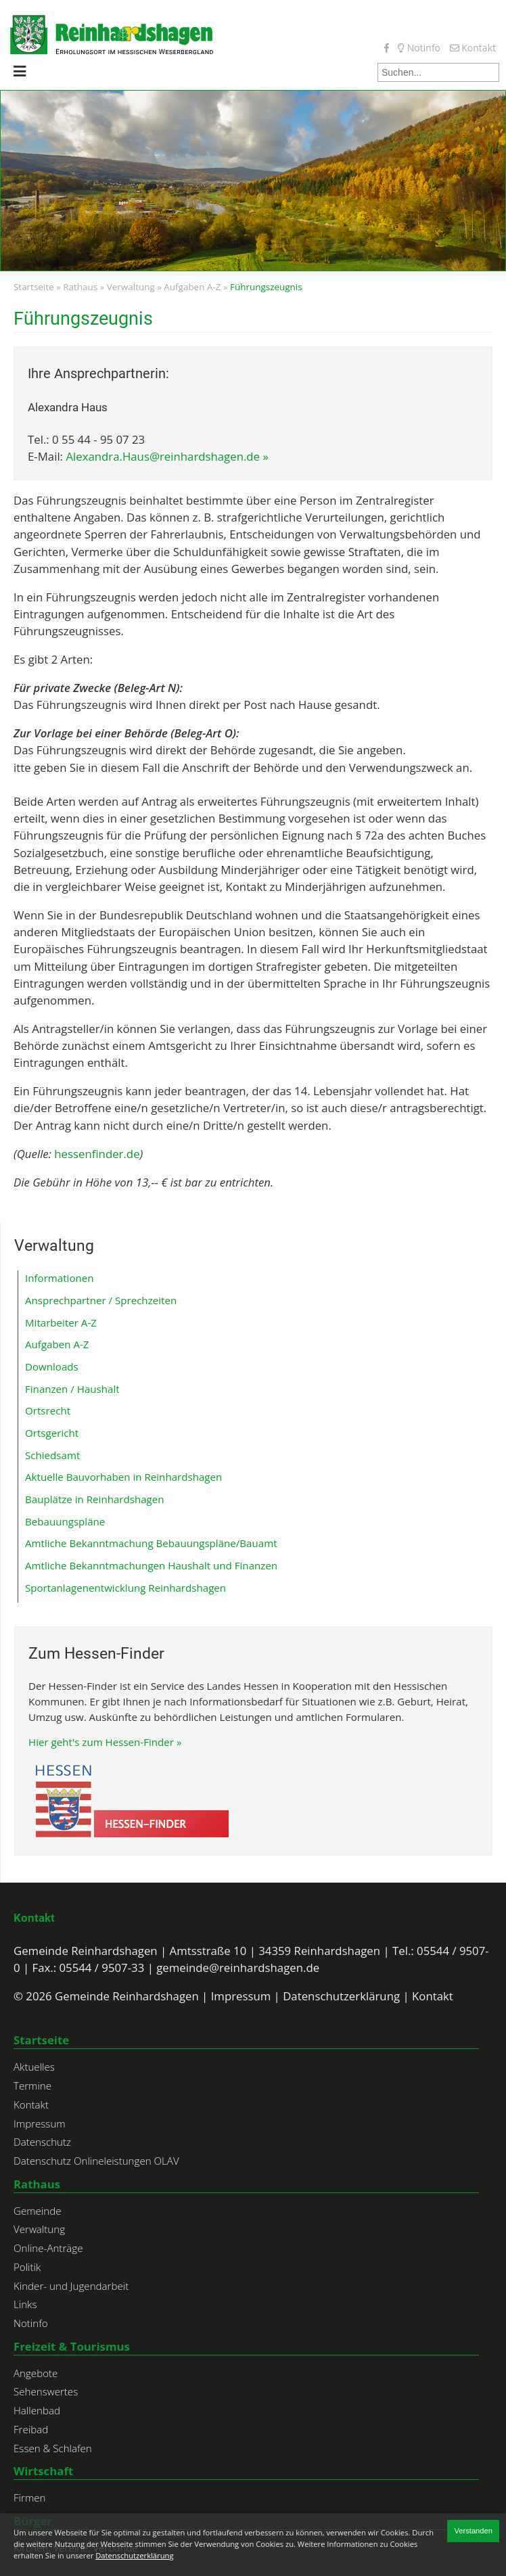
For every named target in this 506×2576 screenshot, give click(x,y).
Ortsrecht (47, 1410)
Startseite (34, 287)
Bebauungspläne (65, 1521)
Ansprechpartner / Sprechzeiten (101, 1300)
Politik (27, 2267)
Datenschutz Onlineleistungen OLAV (96, 2160)
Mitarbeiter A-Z (61, 1322)
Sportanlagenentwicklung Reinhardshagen (125, 1587)
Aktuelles (34, 2066)
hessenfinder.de (96, 1154)
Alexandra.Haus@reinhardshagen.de (163, 456)
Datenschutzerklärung (341, 1996)
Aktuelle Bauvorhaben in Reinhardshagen (123, 1477)
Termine (32, 2085)
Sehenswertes (46, 2391)
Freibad (31, 2429)
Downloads (51, 1366)
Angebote (36, 2373)
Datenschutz (42, 2141)
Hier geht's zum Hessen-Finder (101, 1742)
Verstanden (473, 2531)
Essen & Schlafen (53, 2448)
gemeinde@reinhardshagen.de (237, 1967)
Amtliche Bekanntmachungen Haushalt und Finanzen (151, 1565)
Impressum (241, 1996)
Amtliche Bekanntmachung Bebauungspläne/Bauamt (151, 1543)
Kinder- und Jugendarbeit (71, 2286)
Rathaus (80, 287)
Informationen (59, 1278)
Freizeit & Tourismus (72, 2346)
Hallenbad (37, 2410)
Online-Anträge (48, 2248)
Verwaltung (131, 287)
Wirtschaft (43, 2471)
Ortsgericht (51, 1433)
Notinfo (419, 47)
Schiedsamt (52, 1455)
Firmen (29, 2497)
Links (25, 2304)
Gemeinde (38, 2210)
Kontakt (473, 47)
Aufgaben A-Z (192, 287)
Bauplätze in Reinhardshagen (94, 1499)
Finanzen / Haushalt (72, 1389)
